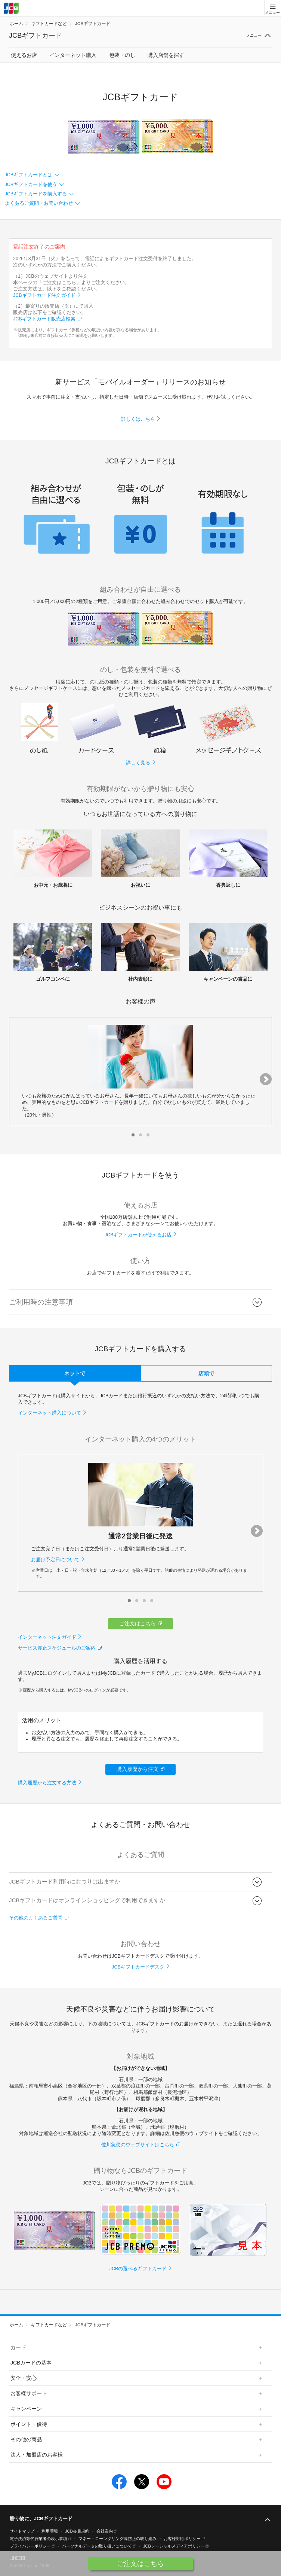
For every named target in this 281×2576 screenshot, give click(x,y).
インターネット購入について (49, 1413)
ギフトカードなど (49, 23)
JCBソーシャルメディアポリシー (173, 2546)
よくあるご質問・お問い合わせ (39, 203)
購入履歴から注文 (137, 1769)
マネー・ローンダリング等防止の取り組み (117, 2538)
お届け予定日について (55, 1559)
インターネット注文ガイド (47, 1637)
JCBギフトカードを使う (31, 184)
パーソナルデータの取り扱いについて (97, 2546)
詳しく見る (138, 762)
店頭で (206, 1373)
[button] (133, 1134)
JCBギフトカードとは (29, 174)
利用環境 (49, 2531)
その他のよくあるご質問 (35, 1918)
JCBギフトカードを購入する (36, 194)
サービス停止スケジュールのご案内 (57, 1648)
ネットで (74, 1373)
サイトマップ (22, 2531)
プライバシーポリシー (30, 2546)
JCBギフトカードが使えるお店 (138, 1234)
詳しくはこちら (138, 419)
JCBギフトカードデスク (138, 1967)
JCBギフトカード (92, 23)
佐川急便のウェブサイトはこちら (137, 2144)
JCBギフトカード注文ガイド (44, 295)
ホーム (16, 23)
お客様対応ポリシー (182, 2538)
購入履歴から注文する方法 (47, 1782)
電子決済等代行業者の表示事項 (38, 2538)
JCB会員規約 (77, 2531)
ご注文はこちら (137, 1623)
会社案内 (104, 2531)
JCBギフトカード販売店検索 (44, 319)
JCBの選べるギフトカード (138, 2268)
